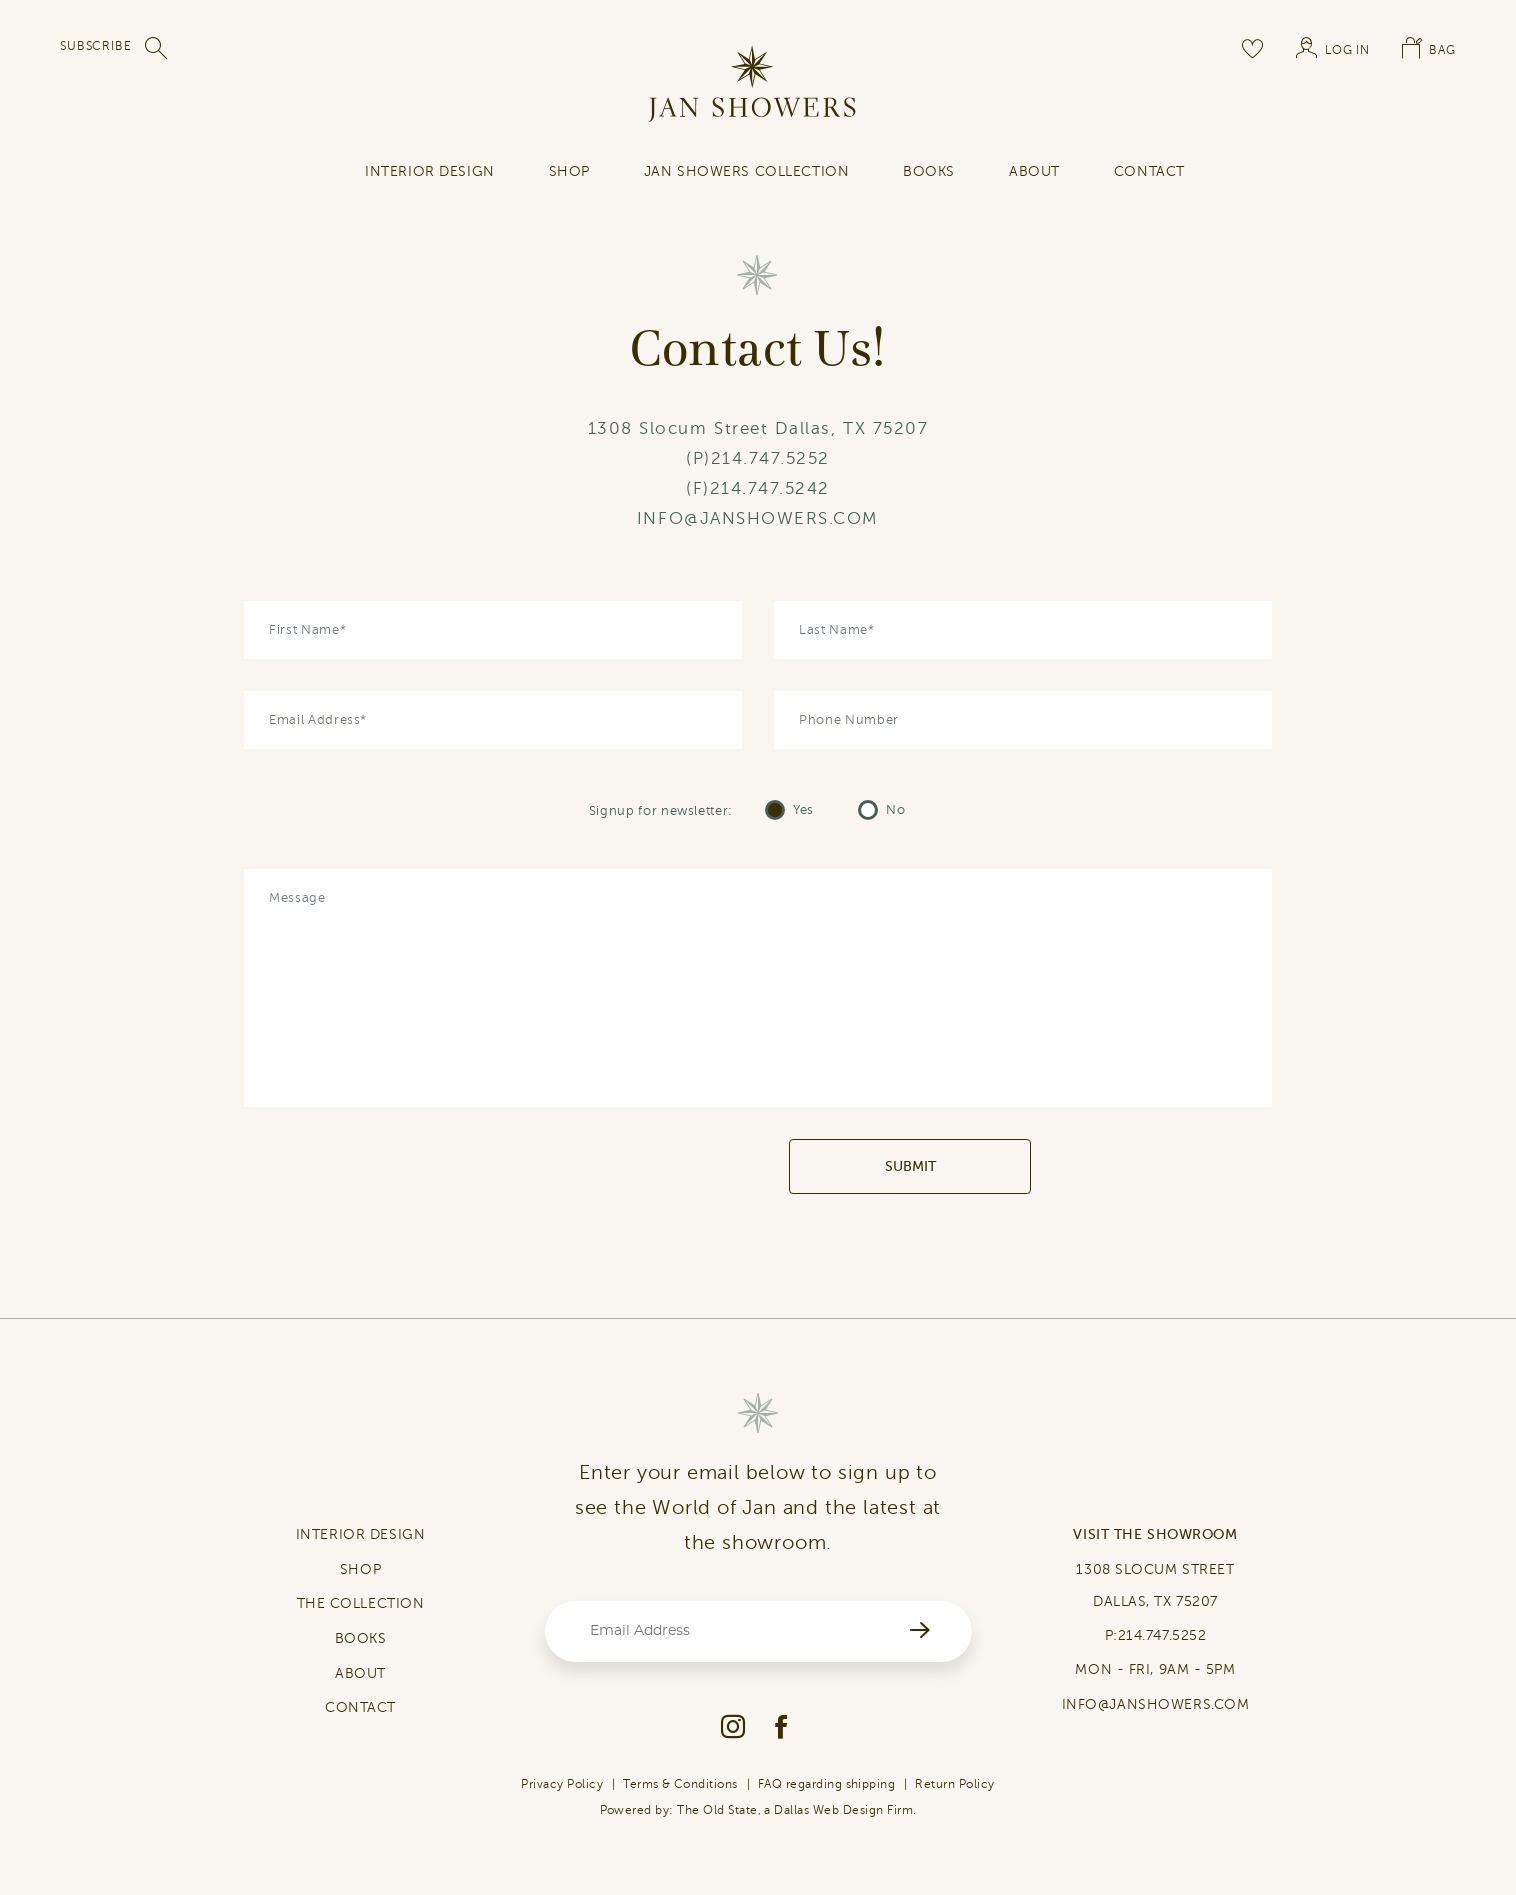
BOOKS (361, 1638)
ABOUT (360, 1673)
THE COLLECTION (361, 1603)
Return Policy (954, 1784)
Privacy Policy (562, 1784)
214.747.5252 (770, 458)
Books (929, 171)
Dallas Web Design (828, 1810)
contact (1149, 171)
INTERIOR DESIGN (429, 171)
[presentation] (636, 1167)
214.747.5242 (770, 488)
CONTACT (360, 1707)
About (1034, 171)
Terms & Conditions (680, 1784)
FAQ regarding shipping (827, 1784)
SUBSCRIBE (96, 46)
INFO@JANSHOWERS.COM (758, 518)
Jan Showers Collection (746, 171)
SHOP (569, 171)
